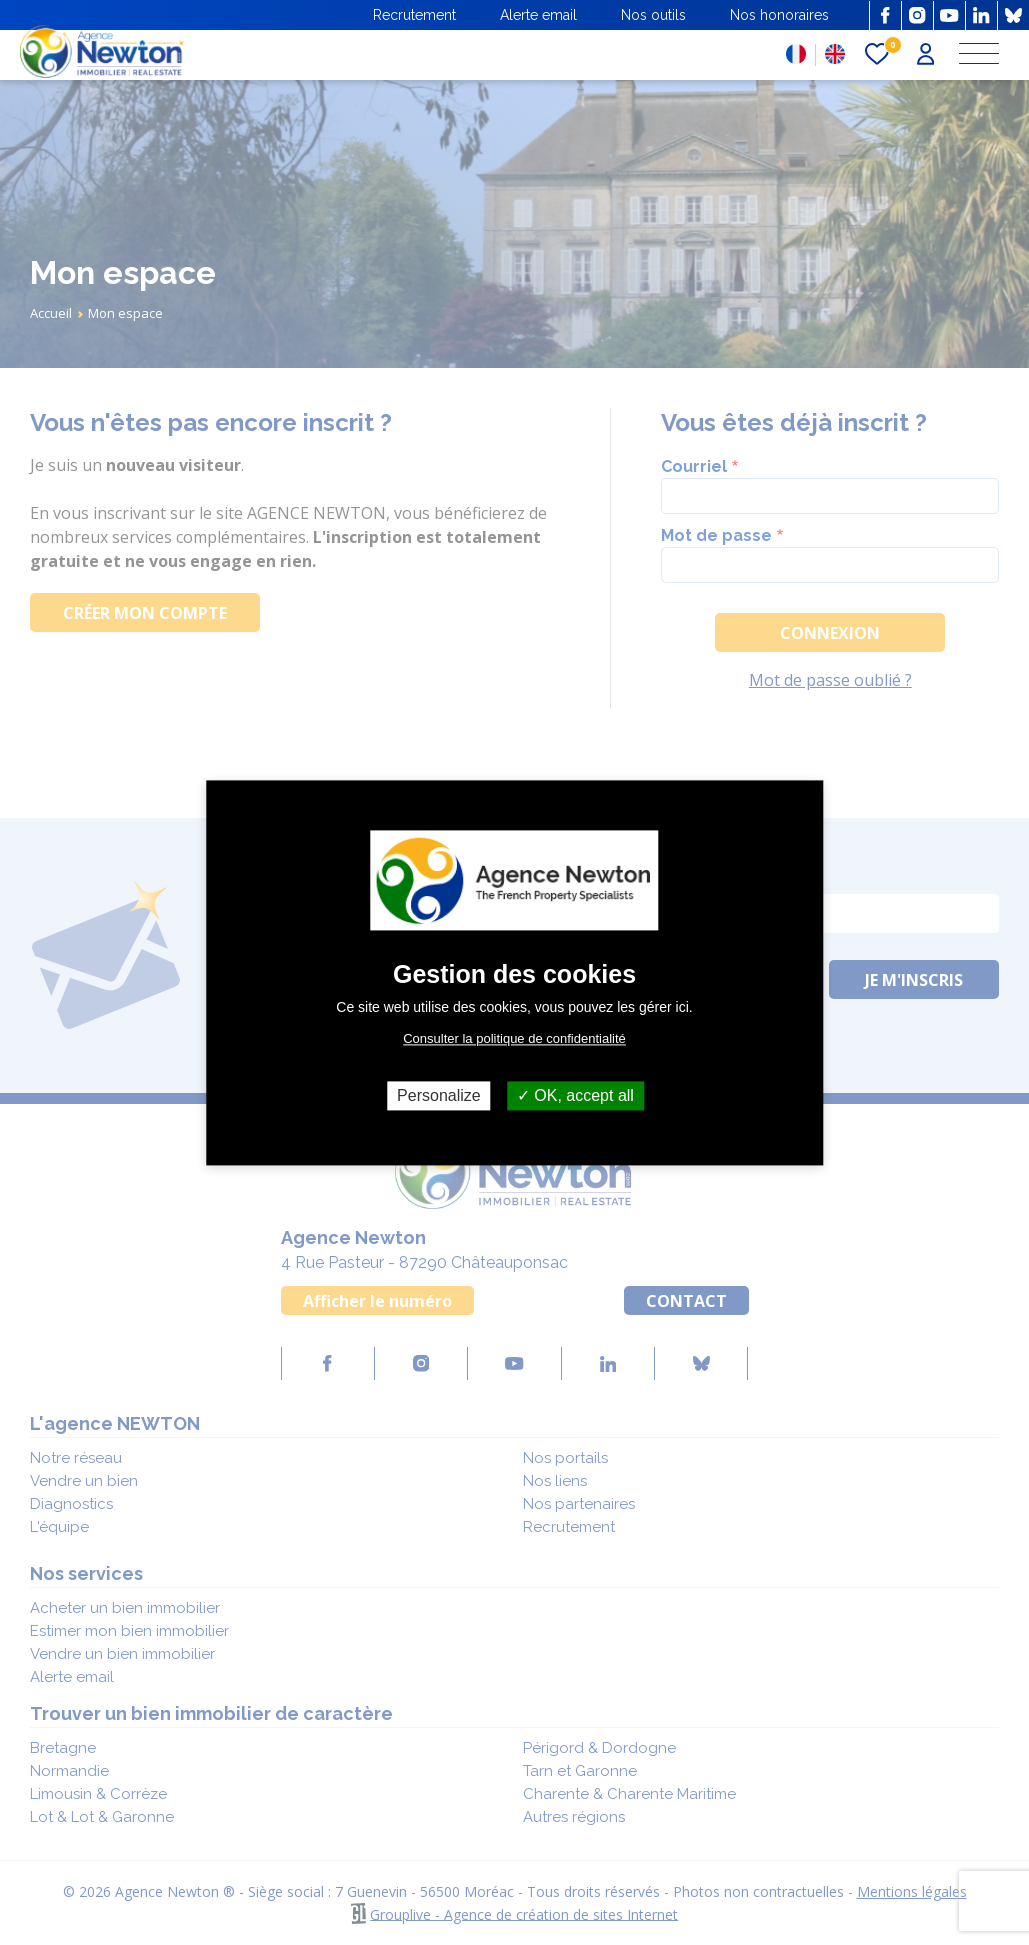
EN (835, 54)
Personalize (439, 1095)
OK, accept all (575, 1095)
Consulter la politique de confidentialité (514, 1038)
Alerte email (538, 15)
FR (796, 54)
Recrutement (414, 15)
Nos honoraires (779, 15)
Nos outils (653, 15)
